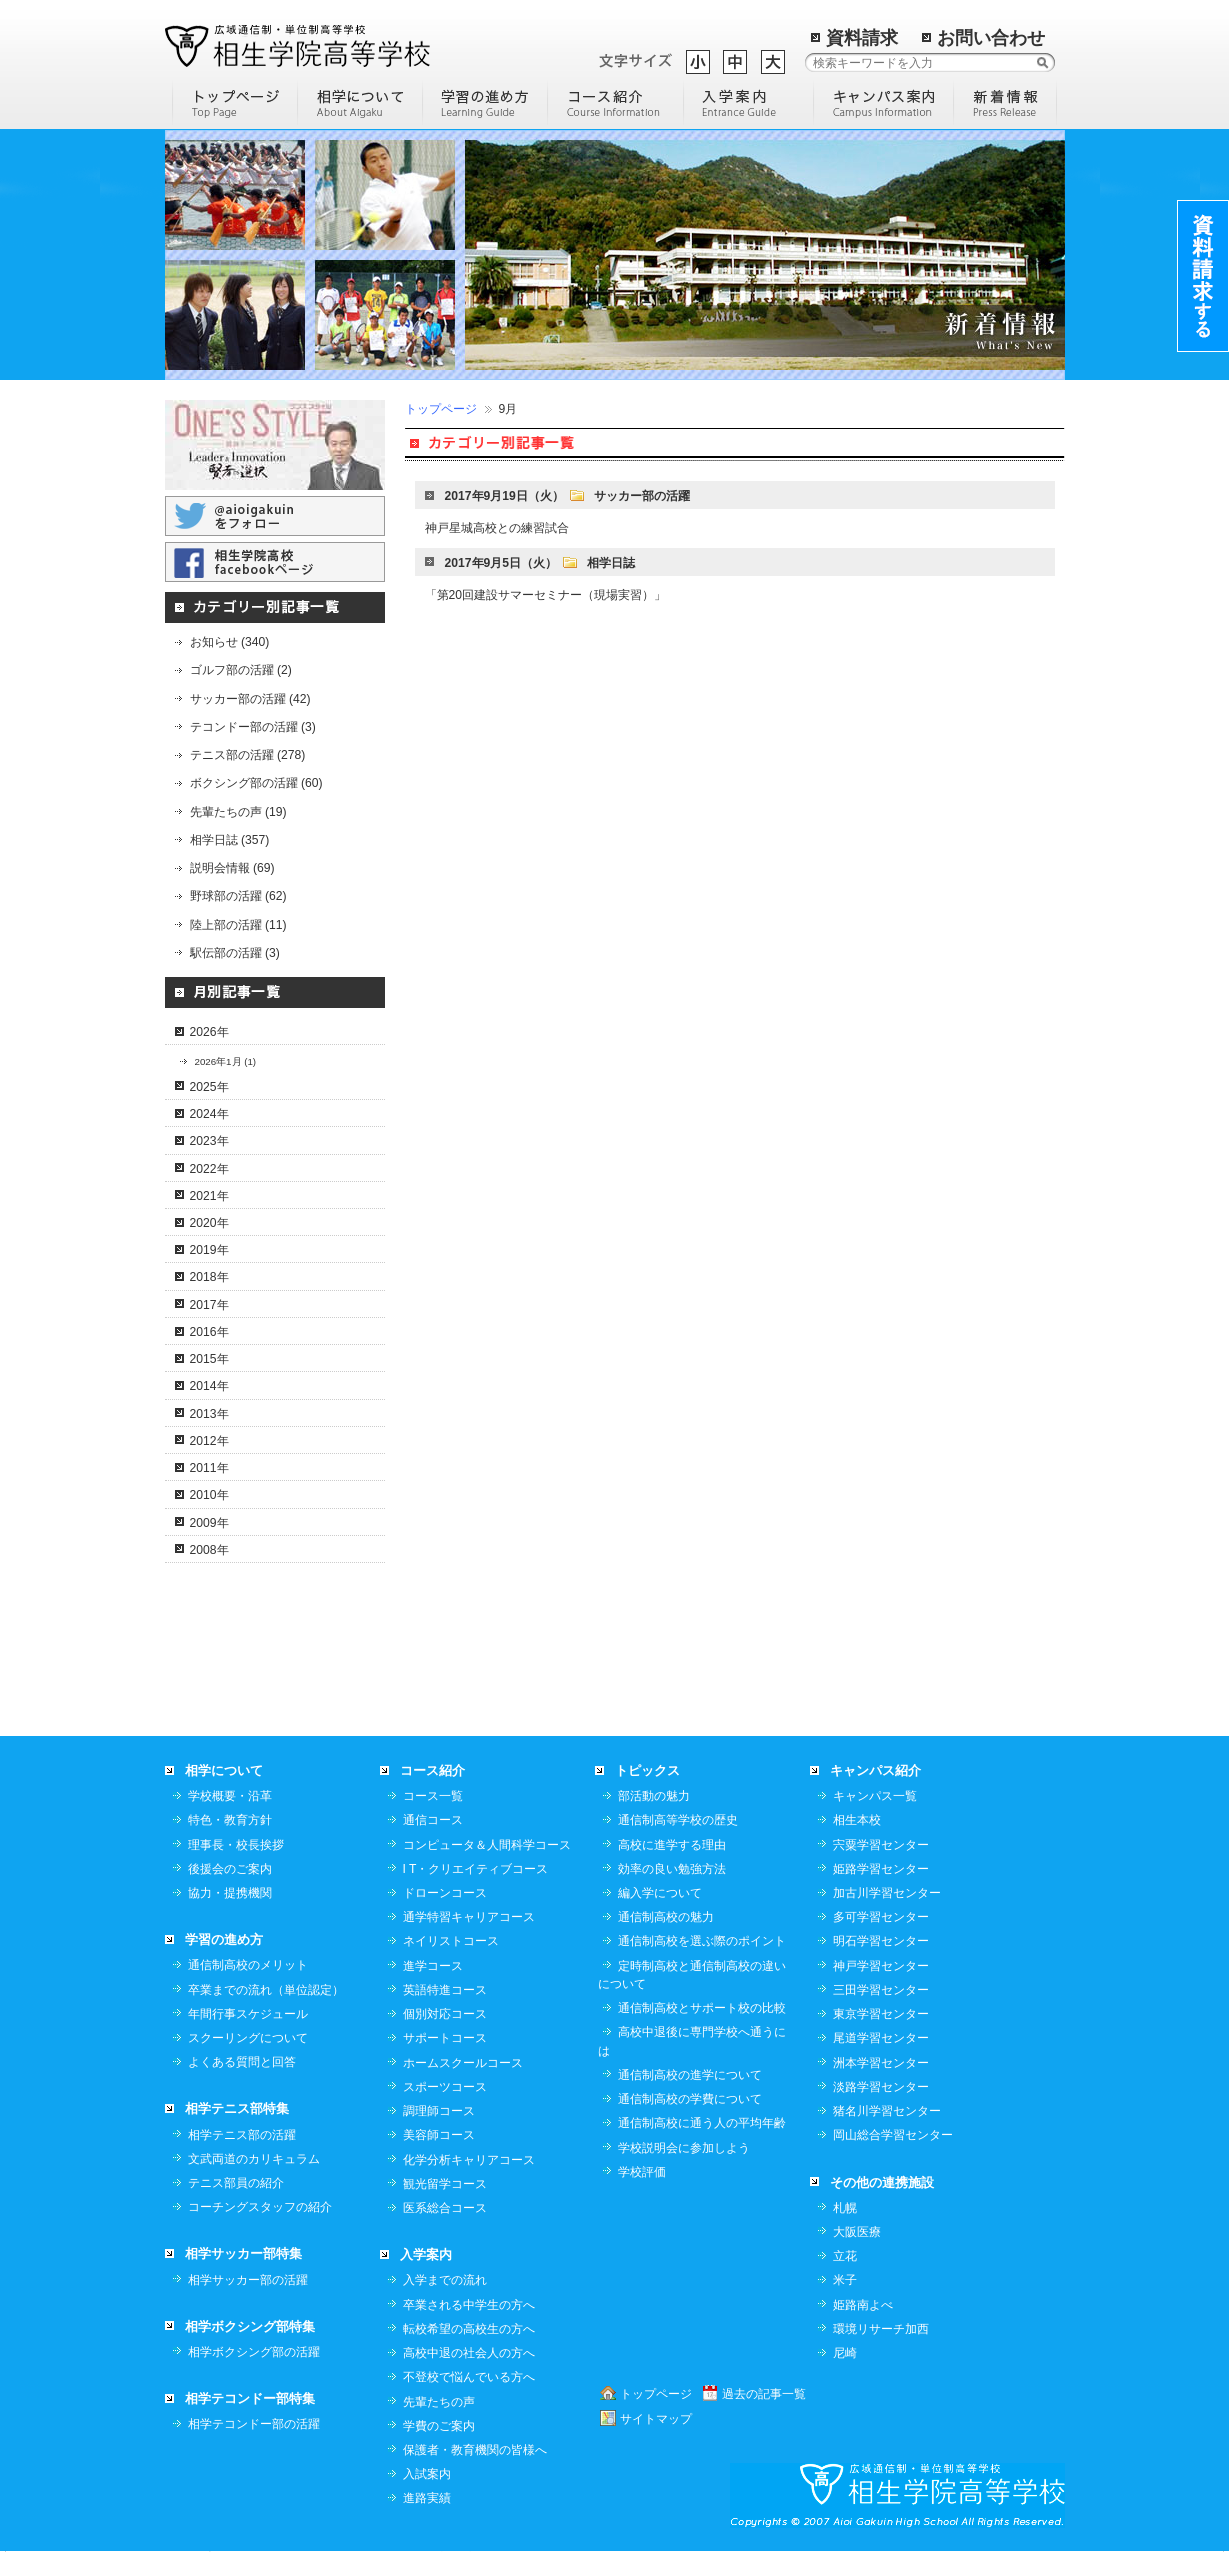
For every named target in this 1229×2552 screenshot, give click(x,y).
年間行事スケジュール (248, 2014)
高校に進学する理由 (672, 1845)
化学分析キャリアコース (469, 2160)
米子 (845, 2280)
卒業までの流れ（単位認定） (266, 1990)
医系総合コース (445, 2208)
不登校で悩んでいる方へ (469, 2377)
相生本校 (857, 1820)
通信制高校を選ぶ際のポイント (702, 1941)
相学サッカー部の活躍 (248, 2280)
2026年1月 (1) (226, 1061)
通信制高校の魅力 (666, 1917)
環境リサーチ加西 (881, 2329)
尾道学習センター (881, 2038)
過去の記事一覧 (764, 2394)
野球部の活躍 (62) (238, 896)
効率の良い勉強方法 (672, 1869)
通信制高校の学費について (690, 2099)
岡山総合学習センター (893, 2135)
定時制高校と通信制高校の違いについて (692, 1975)
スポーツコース (445, 2087)
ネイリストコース (451, 1941)
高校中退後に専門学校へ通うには (692, 2041)
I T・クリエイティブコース (476, 1869)
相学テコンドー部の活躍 (254, 2424)
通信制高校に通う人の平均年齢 (702, 2123)
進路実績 (427, 2498)
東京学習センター (881, 2014)
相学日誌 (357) (230, 840)
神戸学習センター (881, 1966)
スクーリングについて (248, 2038)
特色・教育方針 (230, 1820)
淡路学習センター (881, 2087)
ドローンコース (445, 1893)
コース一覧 (433, 1796)
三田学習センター (881, 1990)
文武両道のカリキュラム (254, 2159)
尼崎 (845, 2353)
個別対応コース (445, 2014)
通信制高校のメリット (248, 1965)
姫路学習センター (881, 1869)
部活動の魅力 (654, 1796)
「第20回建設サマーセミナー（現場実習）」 (546, 595)
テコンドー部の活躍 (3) (253, 727)
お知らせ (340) (230, 642)
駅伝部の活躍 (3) (235, 953)
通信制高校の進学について (690, 2075)
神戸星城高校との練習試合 (497, 528)
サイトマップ (656, 2419)
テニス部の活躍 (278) (248, 755)
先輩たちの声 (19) (238, 812)
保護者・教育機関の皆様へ (475, 2450)
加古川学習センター (887, 1893)
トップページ (441, 409)
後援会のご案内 (230, 1869)
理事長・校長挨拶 (236, 1845)
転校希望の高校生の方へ (469, 2329)
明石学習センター (881, 1941)
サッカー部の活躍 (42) (250, 699)
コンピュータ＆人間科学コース (487, 1845)
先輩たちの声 (439, 2402)
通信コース (433, 1820)
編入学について (660, 1893)
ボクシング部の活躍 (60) (256, 783)
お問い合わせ (991, 38)
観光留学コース (445, 2184)
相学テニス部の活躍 (242, 2135)
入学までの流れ (445, 2280)
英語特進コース (445, 1990)
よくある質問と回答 (242, 2062)
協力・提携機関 (230, 1893)
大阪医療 (857, 2232)
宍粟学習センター (881, 1845)
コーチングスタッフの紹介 (260, 2207)
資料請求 (862, 38)
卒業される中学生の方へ (469, 2305)
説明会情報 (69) (232, 868)
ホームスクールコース (463, 2063)
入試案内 (427, 2474)
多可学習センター (881, 1917)
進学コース (433, 1966)
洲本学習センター (881, 2063)
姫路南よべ (863, 2305)
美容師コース (439, 2135)
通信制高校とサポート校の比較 (702, 2008)
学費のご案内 (439, 2426)
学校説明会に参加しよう (684, 2148)
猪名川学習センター (887, 2111)
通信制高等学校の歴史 (678, 1820)
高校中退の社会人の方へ (469, 2353)
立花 (845, 2256)
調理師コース (439, 2111)
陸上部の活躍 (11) (238, 925)
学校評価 (642, 2172)
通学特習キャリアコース (469, 1917)
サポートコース (445, 2038)
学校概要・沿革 (230, 1796)
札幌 (845, 2208)
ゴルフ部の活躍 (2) (241, 670)
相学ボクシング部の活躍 (254, 2352)
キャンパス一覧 (875, 1796)
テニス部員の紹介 (236, 2183)
